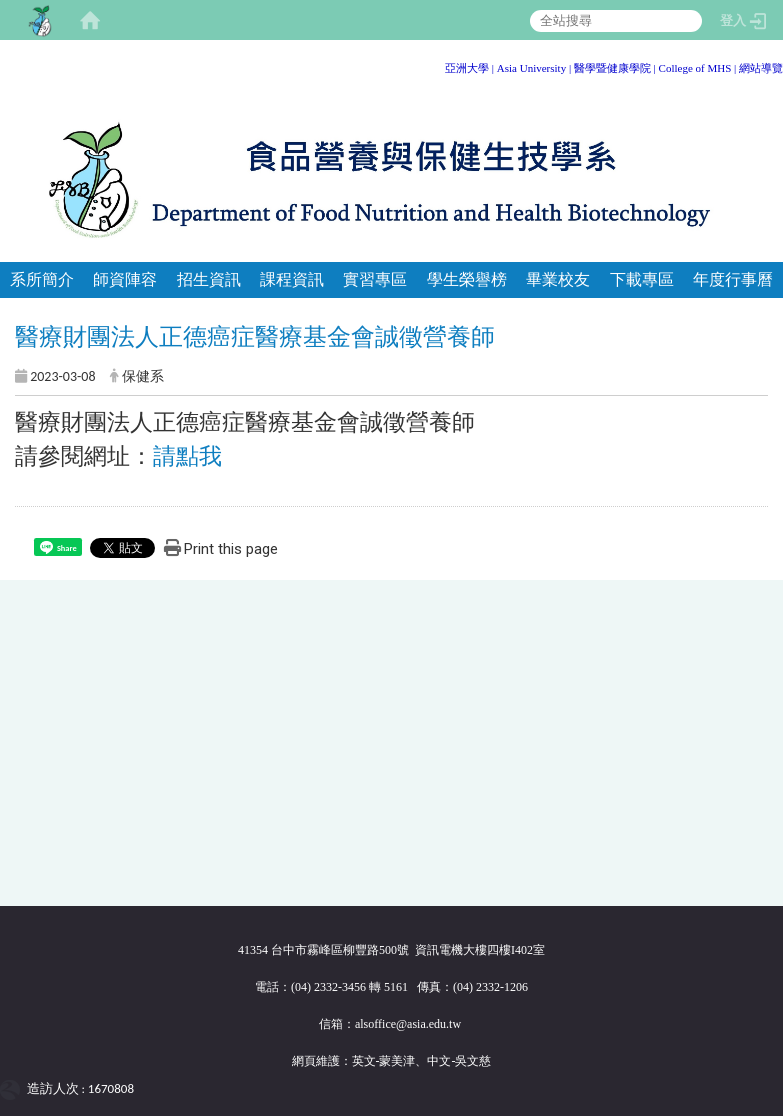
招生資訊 (209, 279)
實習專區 (375, 279)
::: (775, 64)
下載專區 (642, 279)
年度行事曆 (733, 279)
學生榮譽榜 (467, 279)
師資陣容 (125, 279)
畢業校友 (558, 279)
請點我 (187, 456)
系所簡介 (42, 279)
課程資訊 (292, 279)
